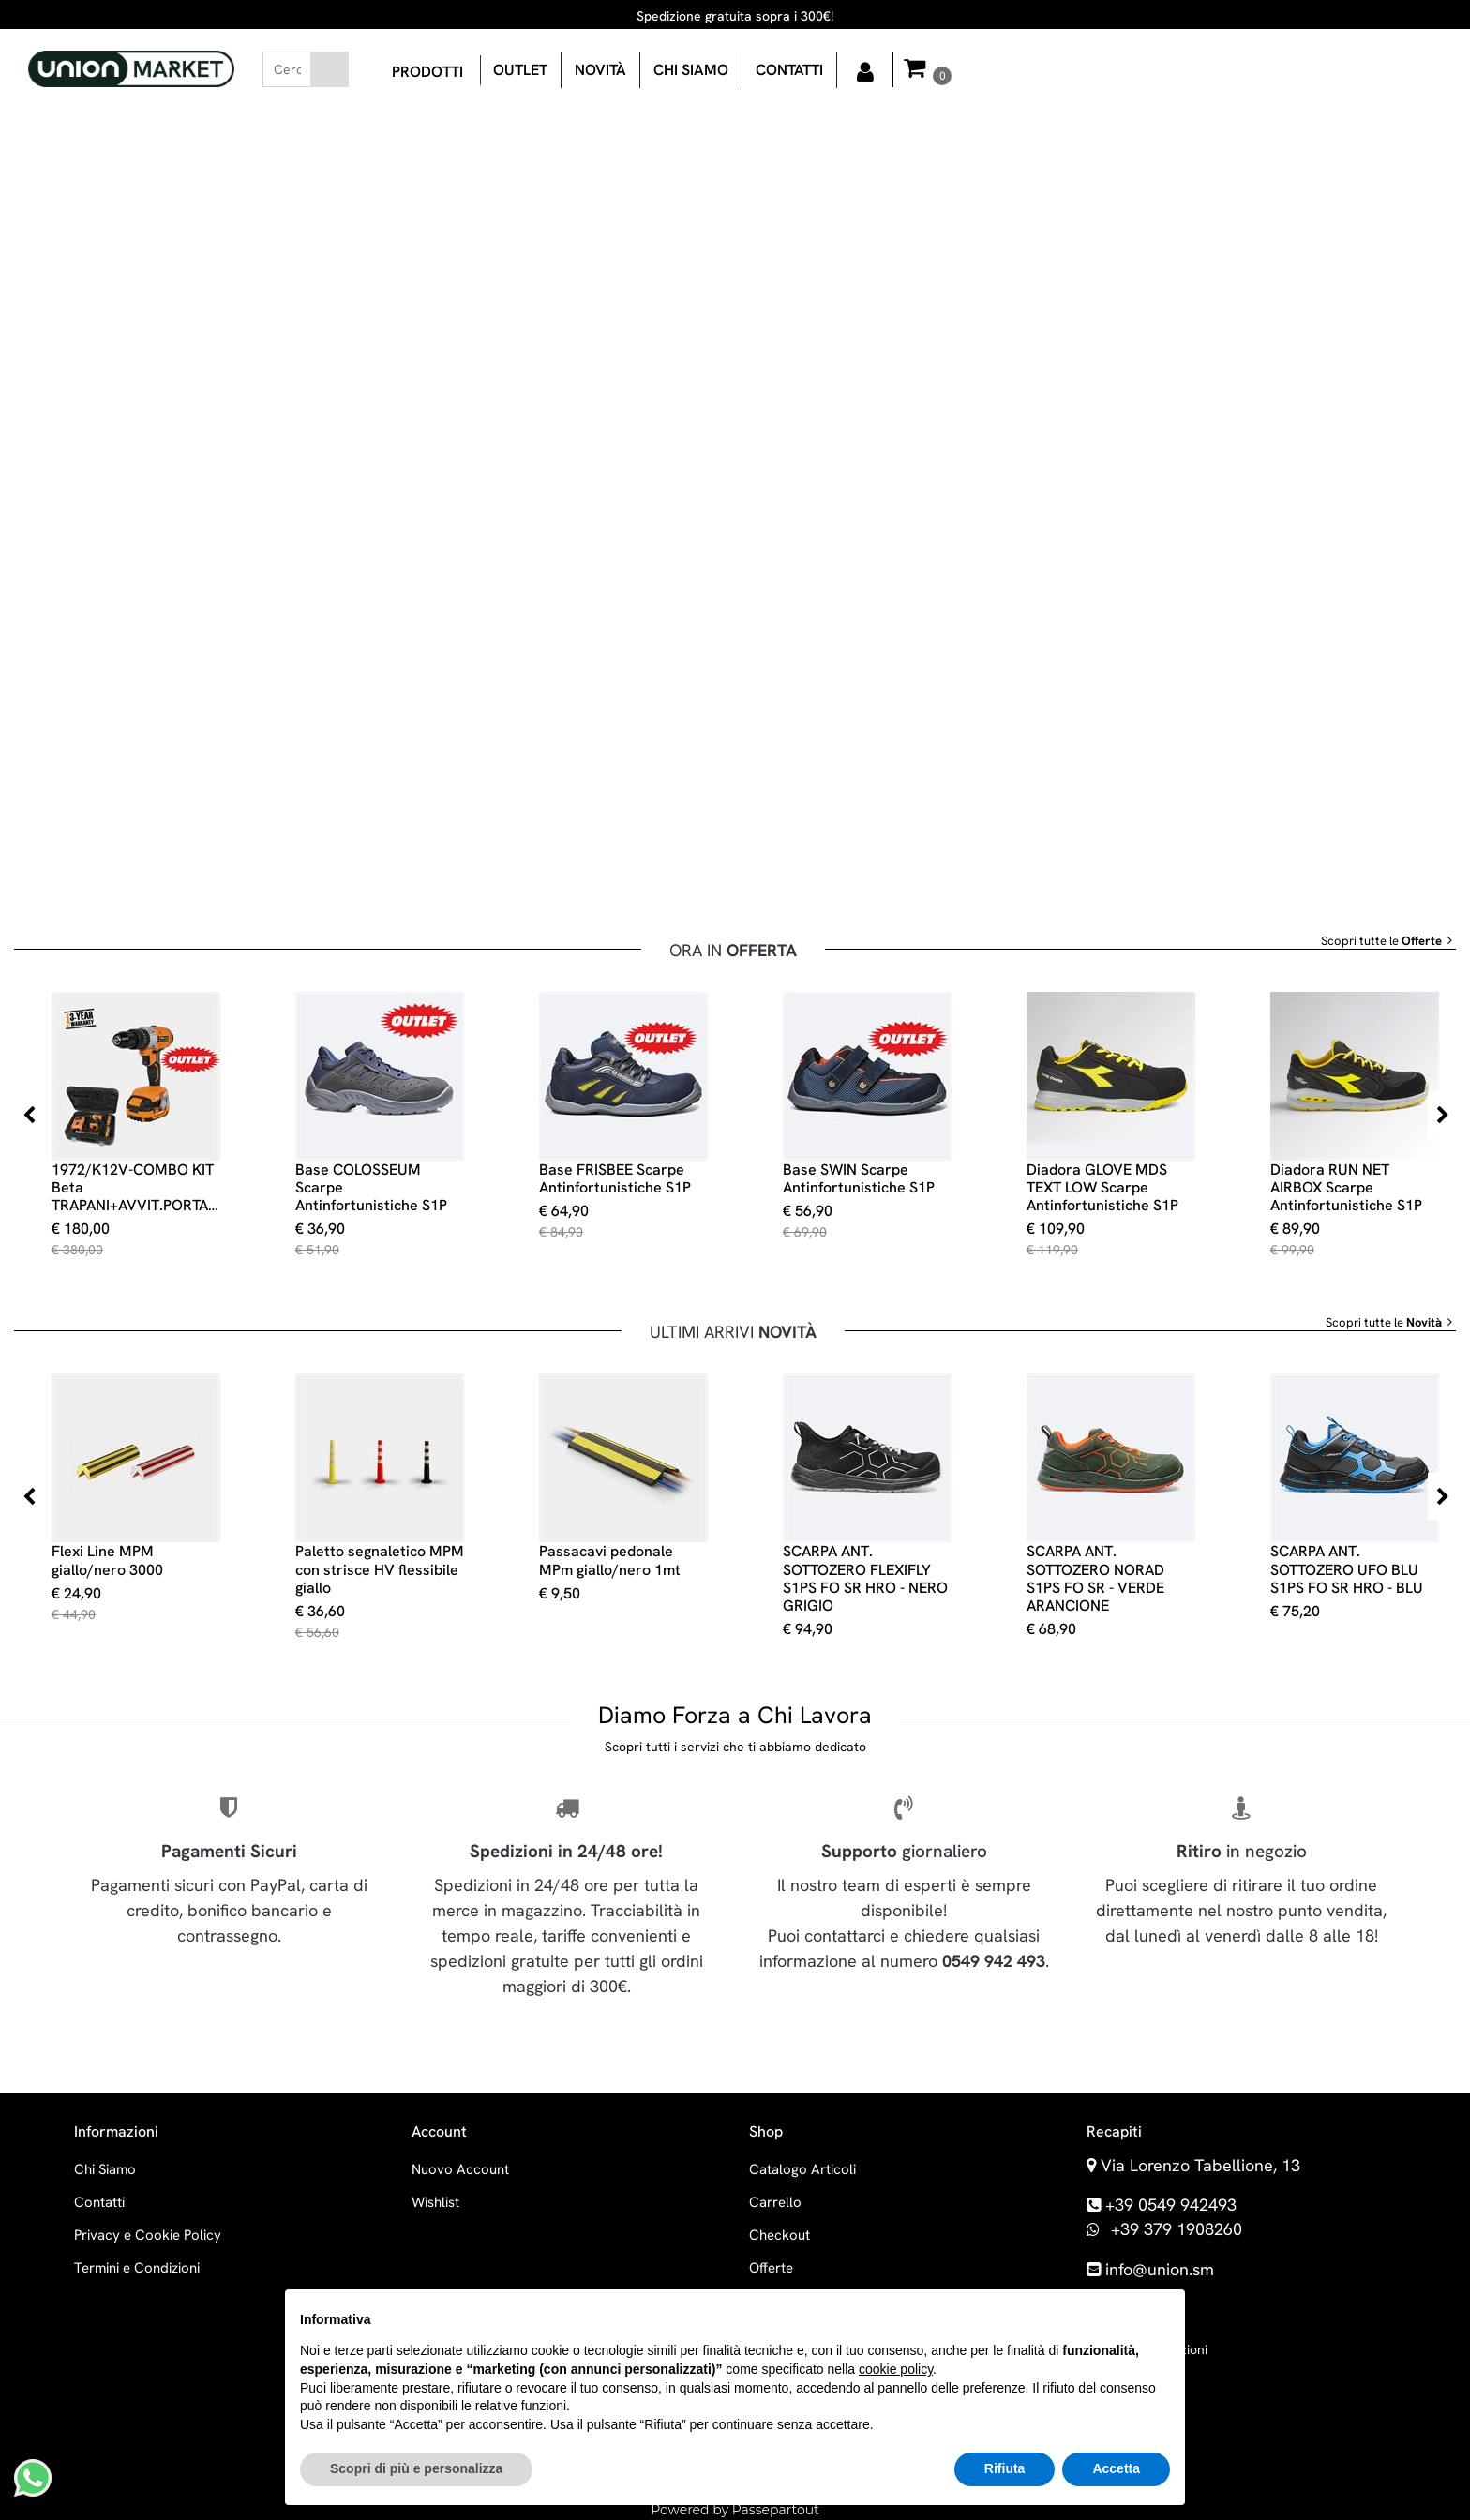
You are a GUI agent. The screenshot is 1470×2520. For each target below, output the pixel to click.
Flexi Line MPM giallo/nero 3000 (107, 1560)
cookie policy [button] (896, 2369)
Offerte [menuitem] (771, 2267)
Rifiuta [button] (1005, 2468)
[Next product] (1442, 1114)
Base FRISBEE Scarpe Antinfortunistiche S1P (615, 1178)
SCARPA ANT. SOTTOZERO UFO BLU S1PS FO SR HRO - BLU (1346, 1569)
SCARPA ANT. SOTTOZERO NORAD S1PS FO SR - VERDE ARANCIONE (1095, 1578)
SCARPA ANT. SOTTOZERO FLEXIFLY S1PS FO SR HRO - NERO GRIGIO (865, 1578)
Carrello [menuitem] (775, 2202)
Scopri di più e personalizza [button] (416, 2468)
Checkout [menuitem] (779, 2235)
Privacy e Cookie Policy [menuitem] (147, 2235)
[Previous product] (28, 1114)
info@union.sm (1159, 2269)
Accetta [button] (1116, 2468)
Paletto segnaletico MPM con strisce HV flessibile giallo (379, 1569)
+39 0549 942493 (1171, 2204)
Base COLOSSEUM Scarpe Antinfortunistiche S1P (371, 1188)
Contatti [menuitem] (99, 2202)
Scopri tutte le (1388, 941)
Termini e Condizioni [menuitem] (137, 2267)
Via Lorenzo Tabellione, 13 (1200, 2165)
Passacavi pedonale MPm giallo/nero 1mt (610, 1560)
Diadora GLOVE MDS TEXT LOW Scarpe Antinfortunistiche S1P (1102, 1188)
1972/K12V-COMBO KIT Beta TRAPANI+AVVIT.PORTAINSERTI (136, 1188)
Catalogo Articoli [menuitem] (802, 2169)
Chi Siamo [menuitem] (105, 2169)
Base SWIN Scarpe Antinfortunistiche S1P (859, 1178)
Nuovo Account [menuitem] (460, 2169)
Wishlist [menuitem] (435, 2202)
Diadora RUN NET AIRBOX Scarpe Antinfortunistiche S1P (1346, 1188)
